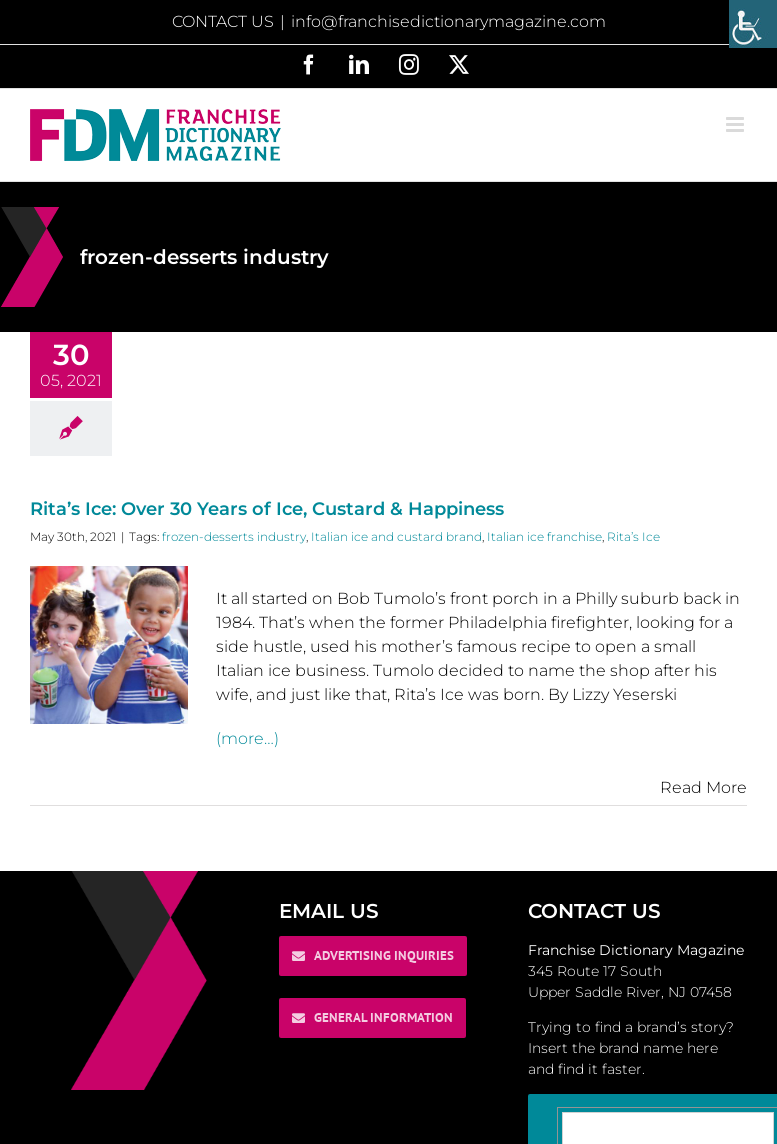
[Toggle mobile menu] (736, 124)
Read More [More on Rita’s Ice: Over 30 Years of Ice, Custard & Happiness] (703, 787)
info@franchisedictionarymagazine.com (448, 21)
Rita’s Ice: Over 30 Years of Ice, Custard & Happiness (267, 509)
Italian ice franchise (544, 536)
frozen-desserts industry (234, 536)
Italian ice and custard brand (396, 536)
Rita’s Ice (633, 536)
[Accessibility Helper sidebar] (753, 24)
